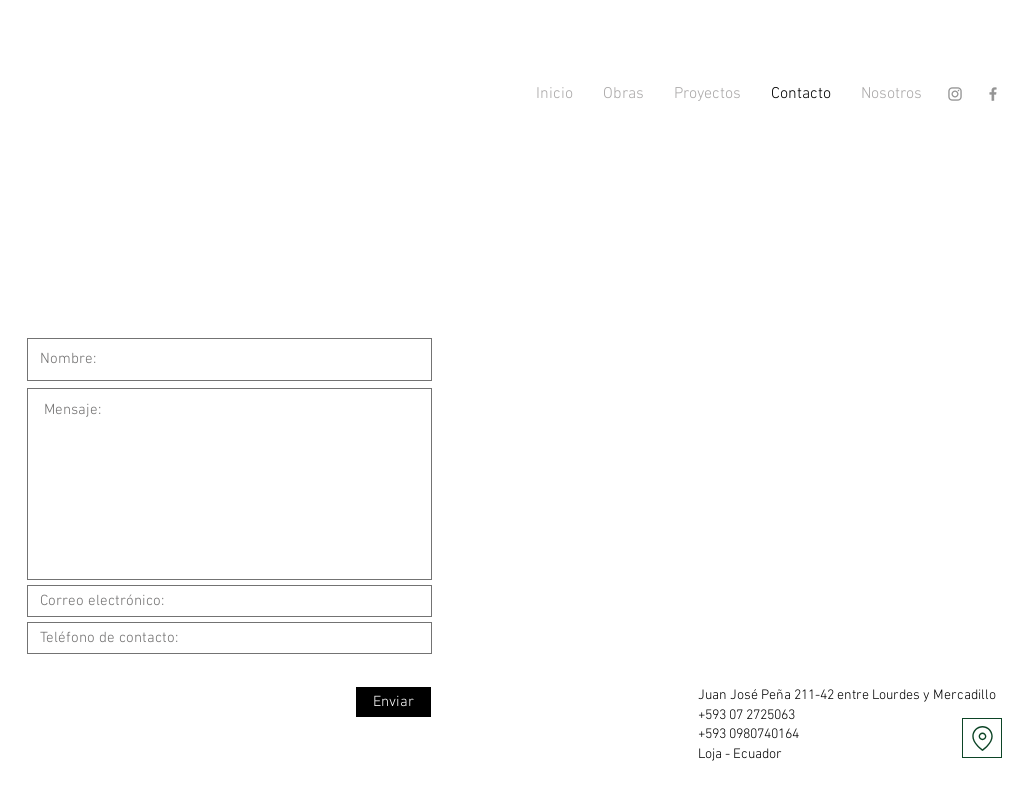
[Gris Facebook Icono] (993, 94)
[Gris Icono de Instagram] (955, 94)
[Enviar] (393, 702)
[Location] (982, 738)
